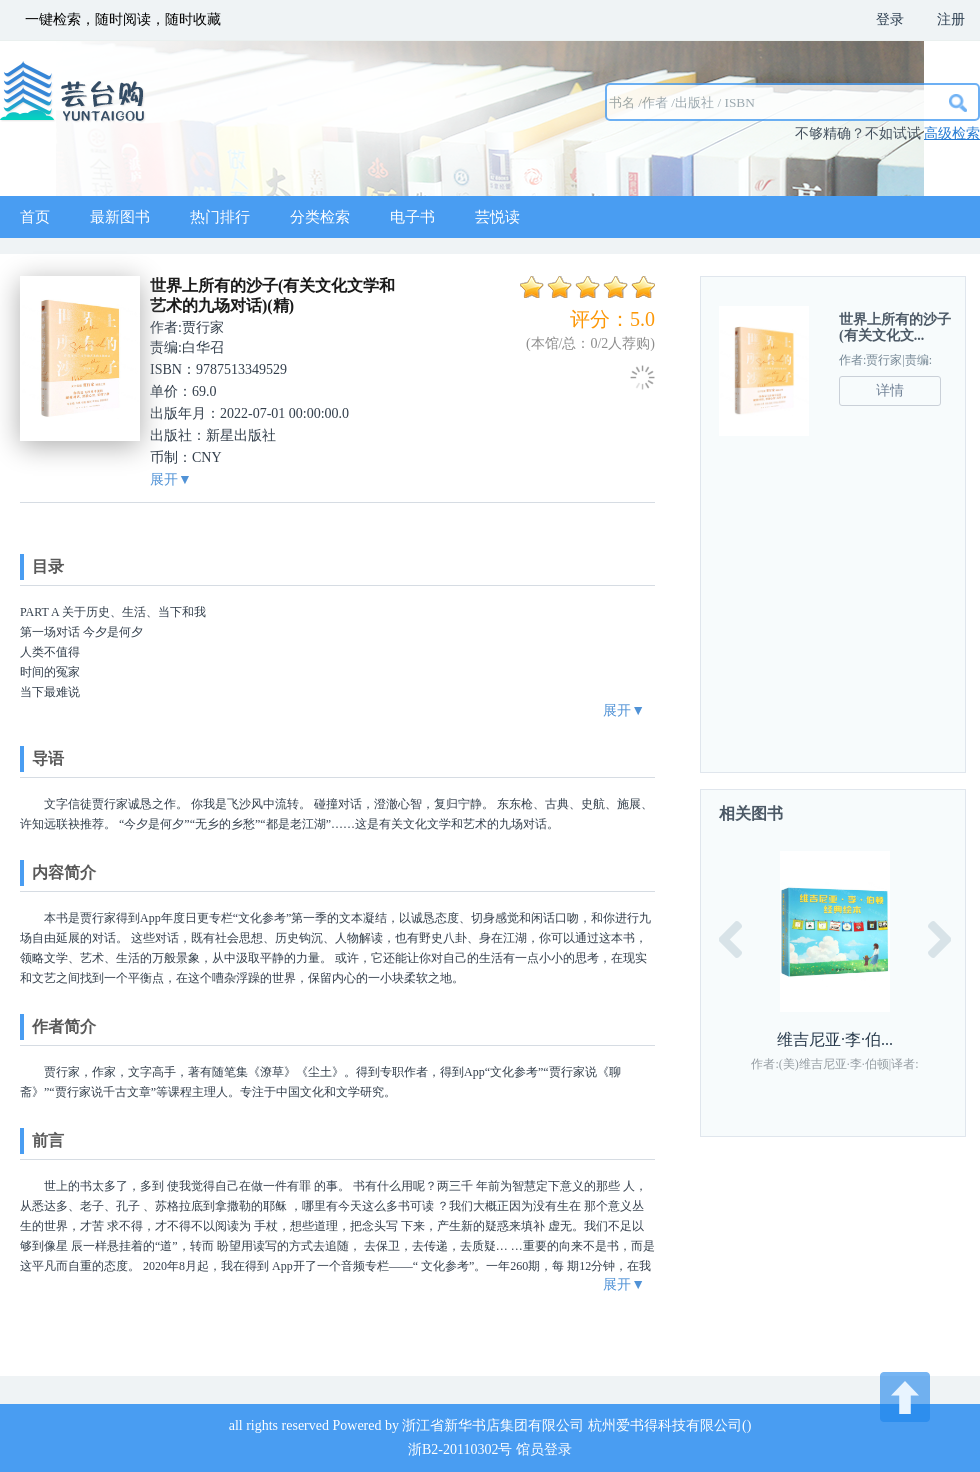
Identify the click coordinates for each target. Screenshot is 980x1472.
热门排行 (220, 217)
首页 (35, 217)
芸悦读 (497, 217)
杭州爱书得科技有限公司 (665, 1425)
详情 (890, 390)
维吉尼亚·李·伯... (835, 1039)
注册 (951, 19)
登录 (890, 19)
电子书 (412, 217)
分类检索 (320, 217)
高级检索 (952, 133)
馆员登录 (544, 1449)
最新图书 (120, 217)
